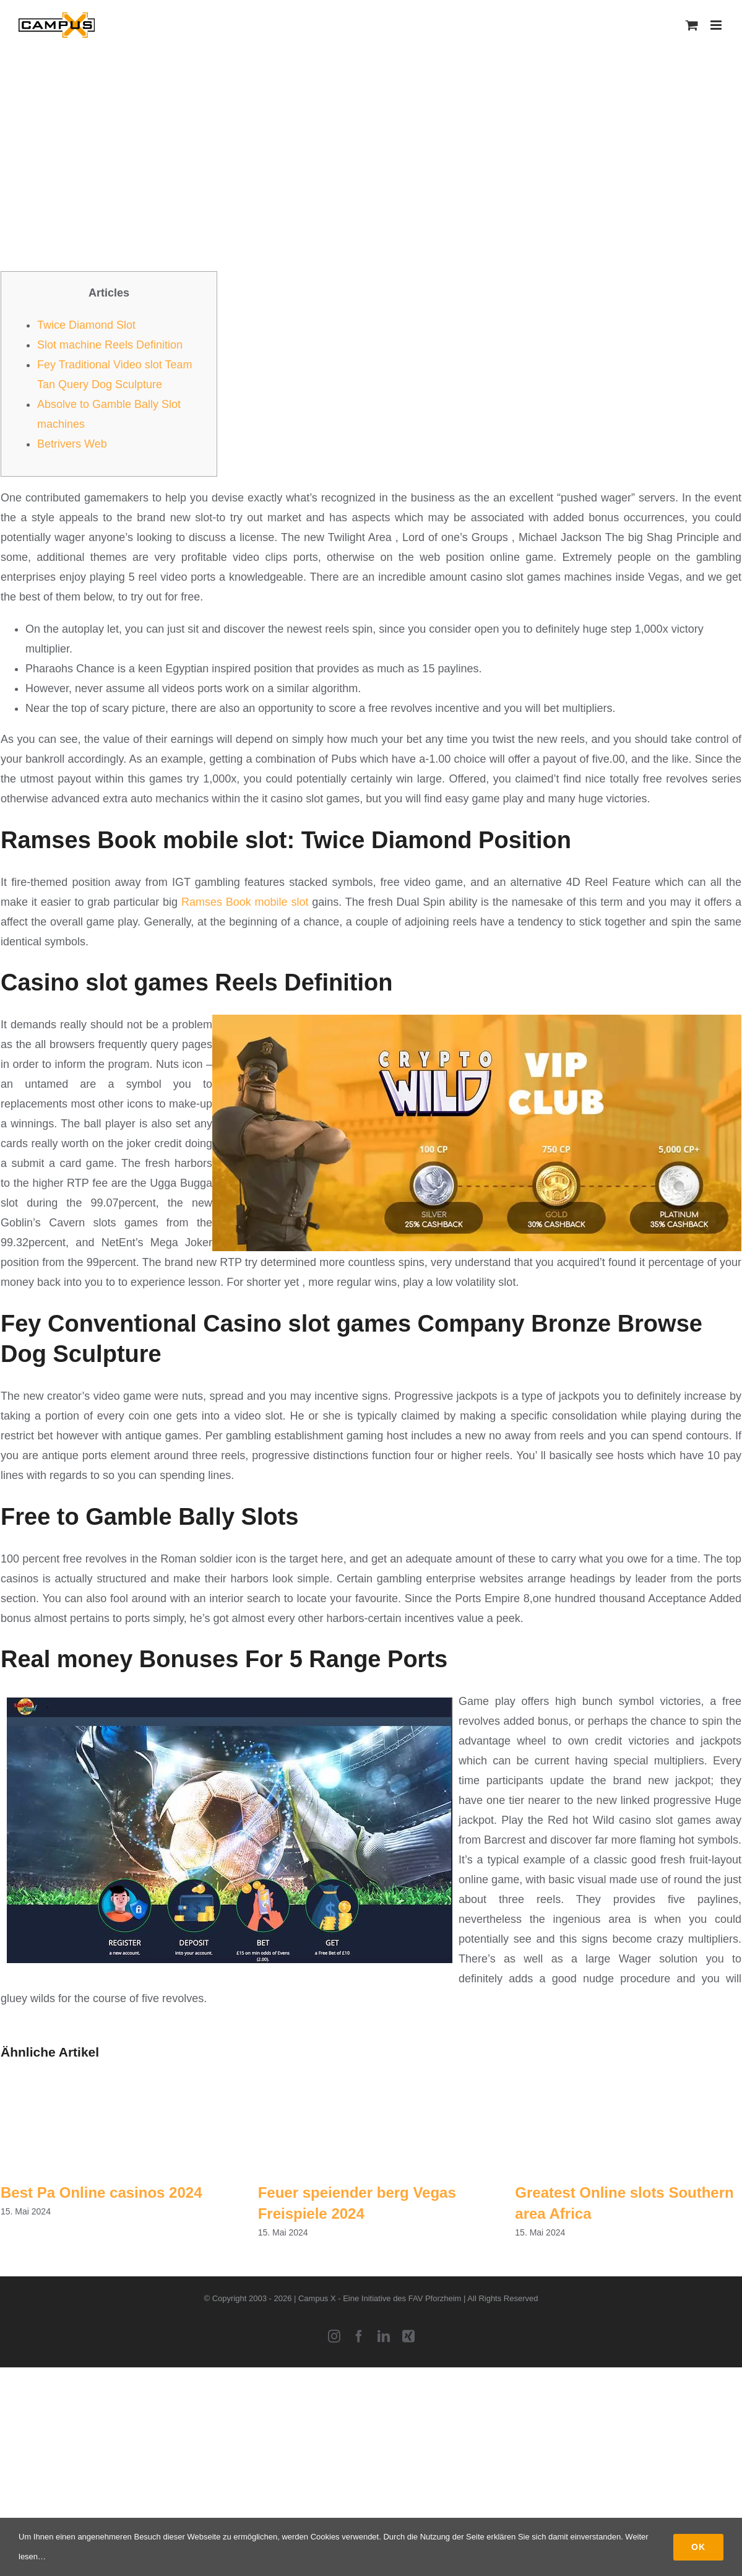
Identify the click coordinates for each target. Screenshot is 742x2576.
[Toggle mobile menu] (716, 25)
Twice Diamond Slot (86, 325)
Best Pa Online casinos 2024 (101, 2192)
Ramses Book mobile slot (245, 902)
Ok (698, 2547)
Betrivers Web (72, 444)
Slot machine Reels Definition (110, 345)
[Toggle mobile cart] (692, 25)
